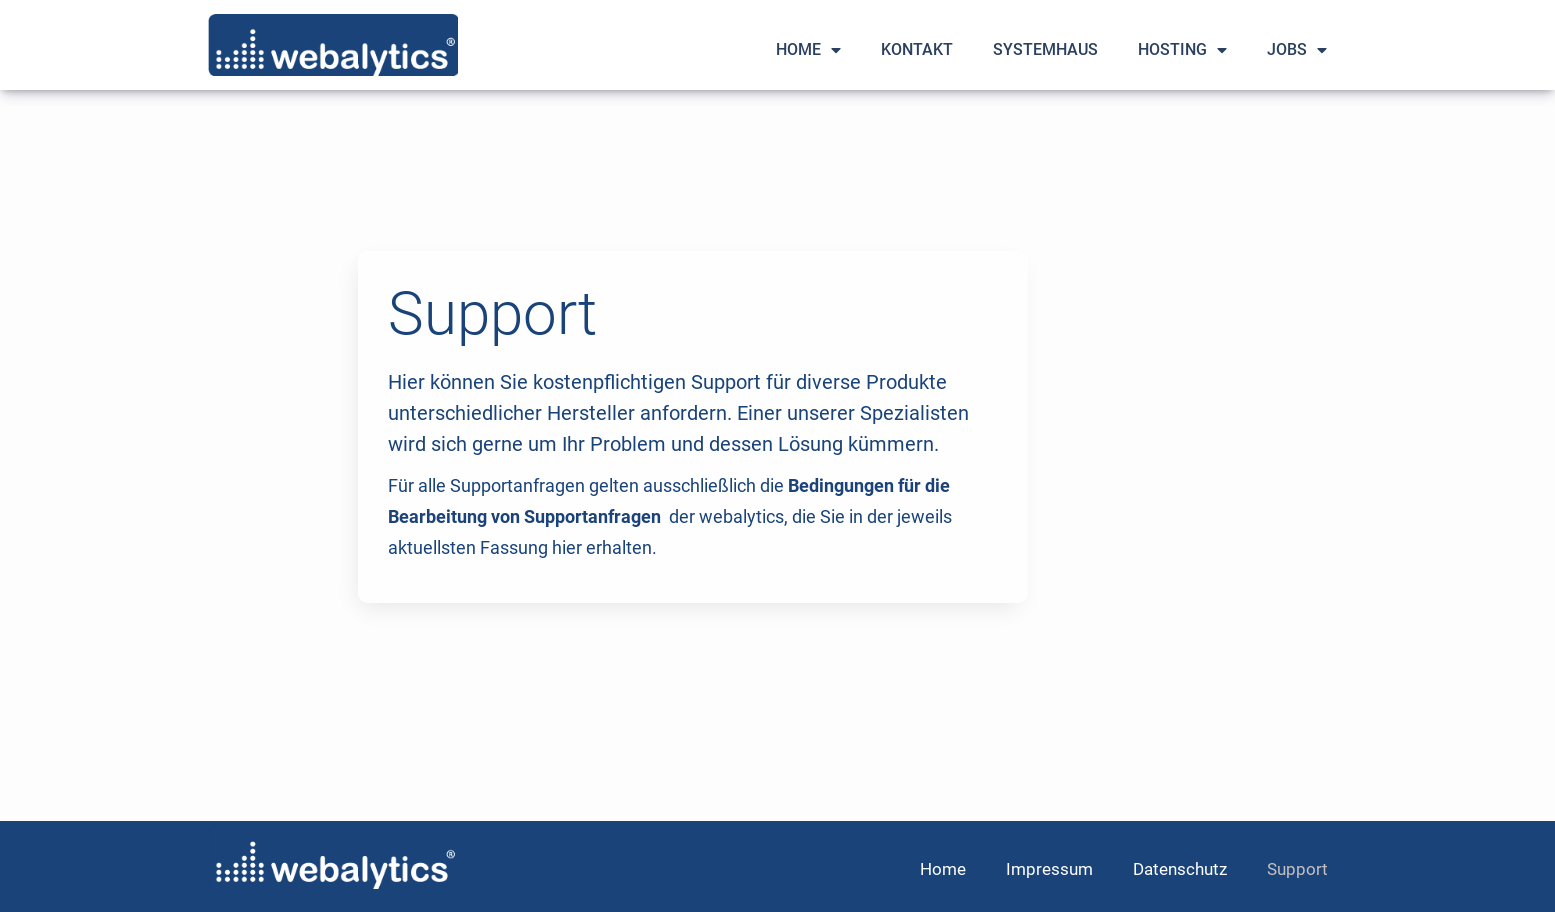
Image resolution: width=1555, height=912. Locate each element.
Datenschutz (1180, 869)
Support (1297, 869)
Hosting (1182, 50)
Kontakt (917, 49)
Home (808, 50)
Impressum (1049, 869)
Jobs (1297, 50)
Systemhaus (1045, 49)
